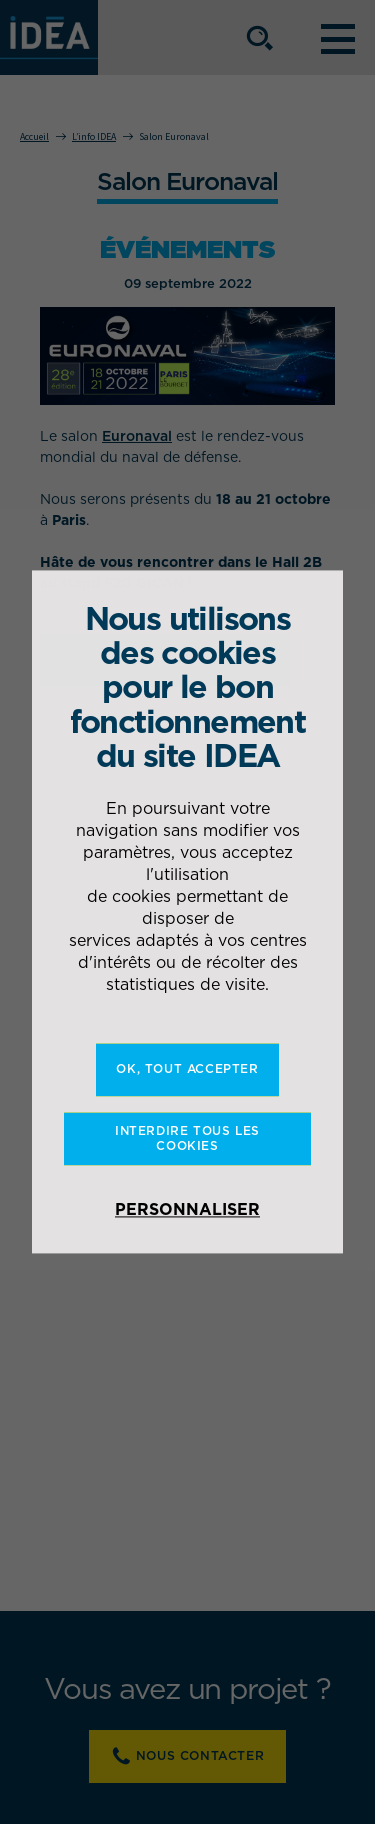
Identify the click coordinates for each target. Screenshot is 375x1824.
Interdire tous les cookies (187, 1138)
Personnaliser (187, 1210)
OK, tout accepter (187, 1069)
